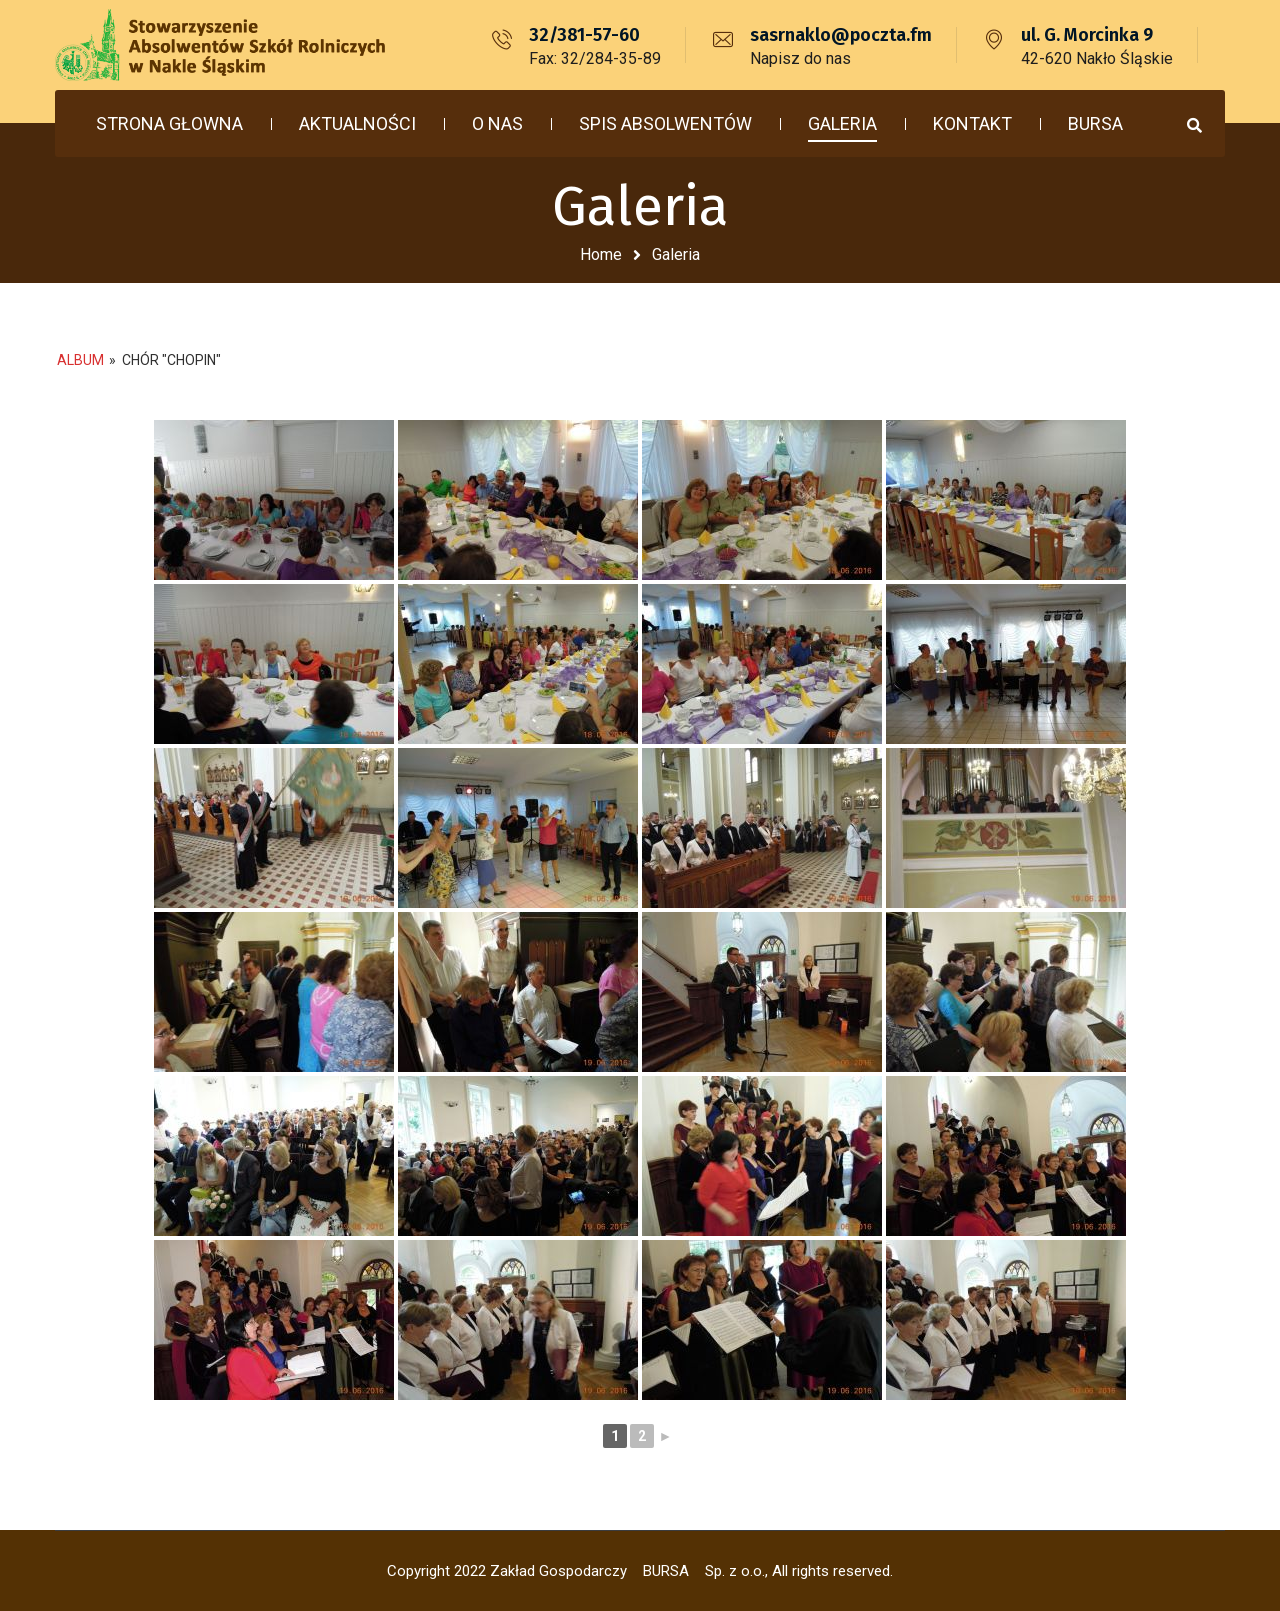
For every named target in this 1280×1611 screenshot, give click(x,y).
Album (80, 360)
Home (601, 254)
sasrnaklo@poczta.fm (841, 35)
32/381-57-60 (584, 35)
